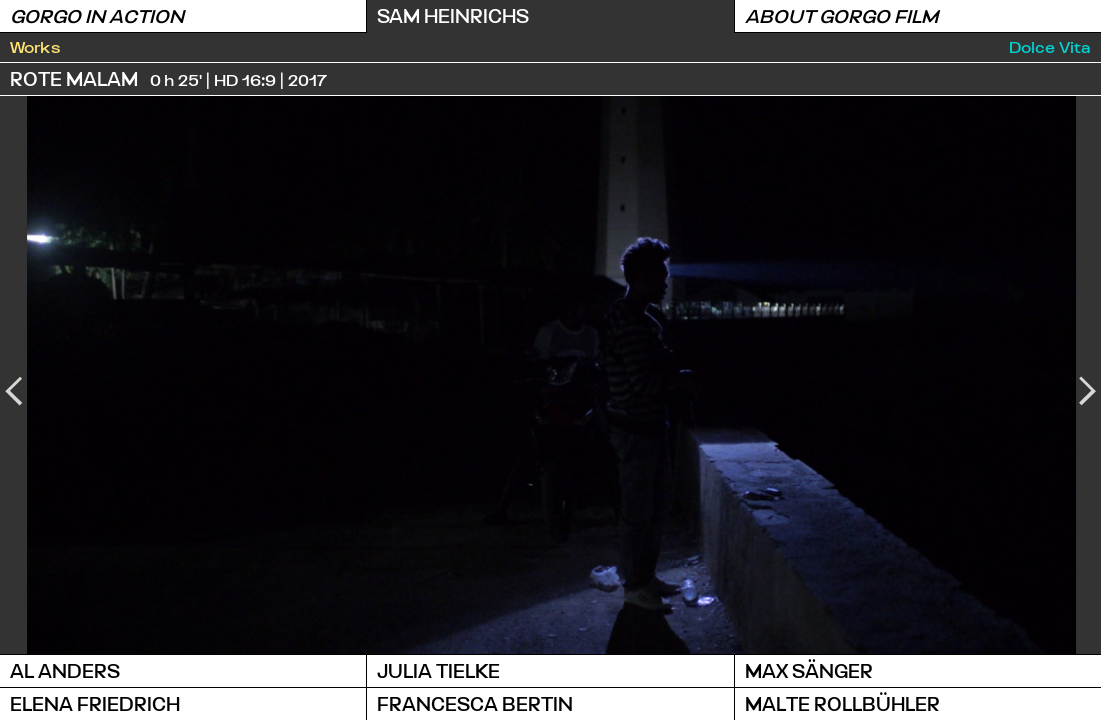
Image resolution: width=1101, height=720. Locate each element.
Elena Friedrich (95, 703)
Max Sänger (809, 670)
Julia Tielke (438, 670)
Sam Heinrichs (453, 15)
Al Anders (65, 670)
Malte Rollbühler (842, 703)
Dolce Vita (1050, 46)
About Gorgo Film (841, 15)
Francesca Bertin (475, 703)
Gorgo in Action (97, 15)
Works (35, 46)
